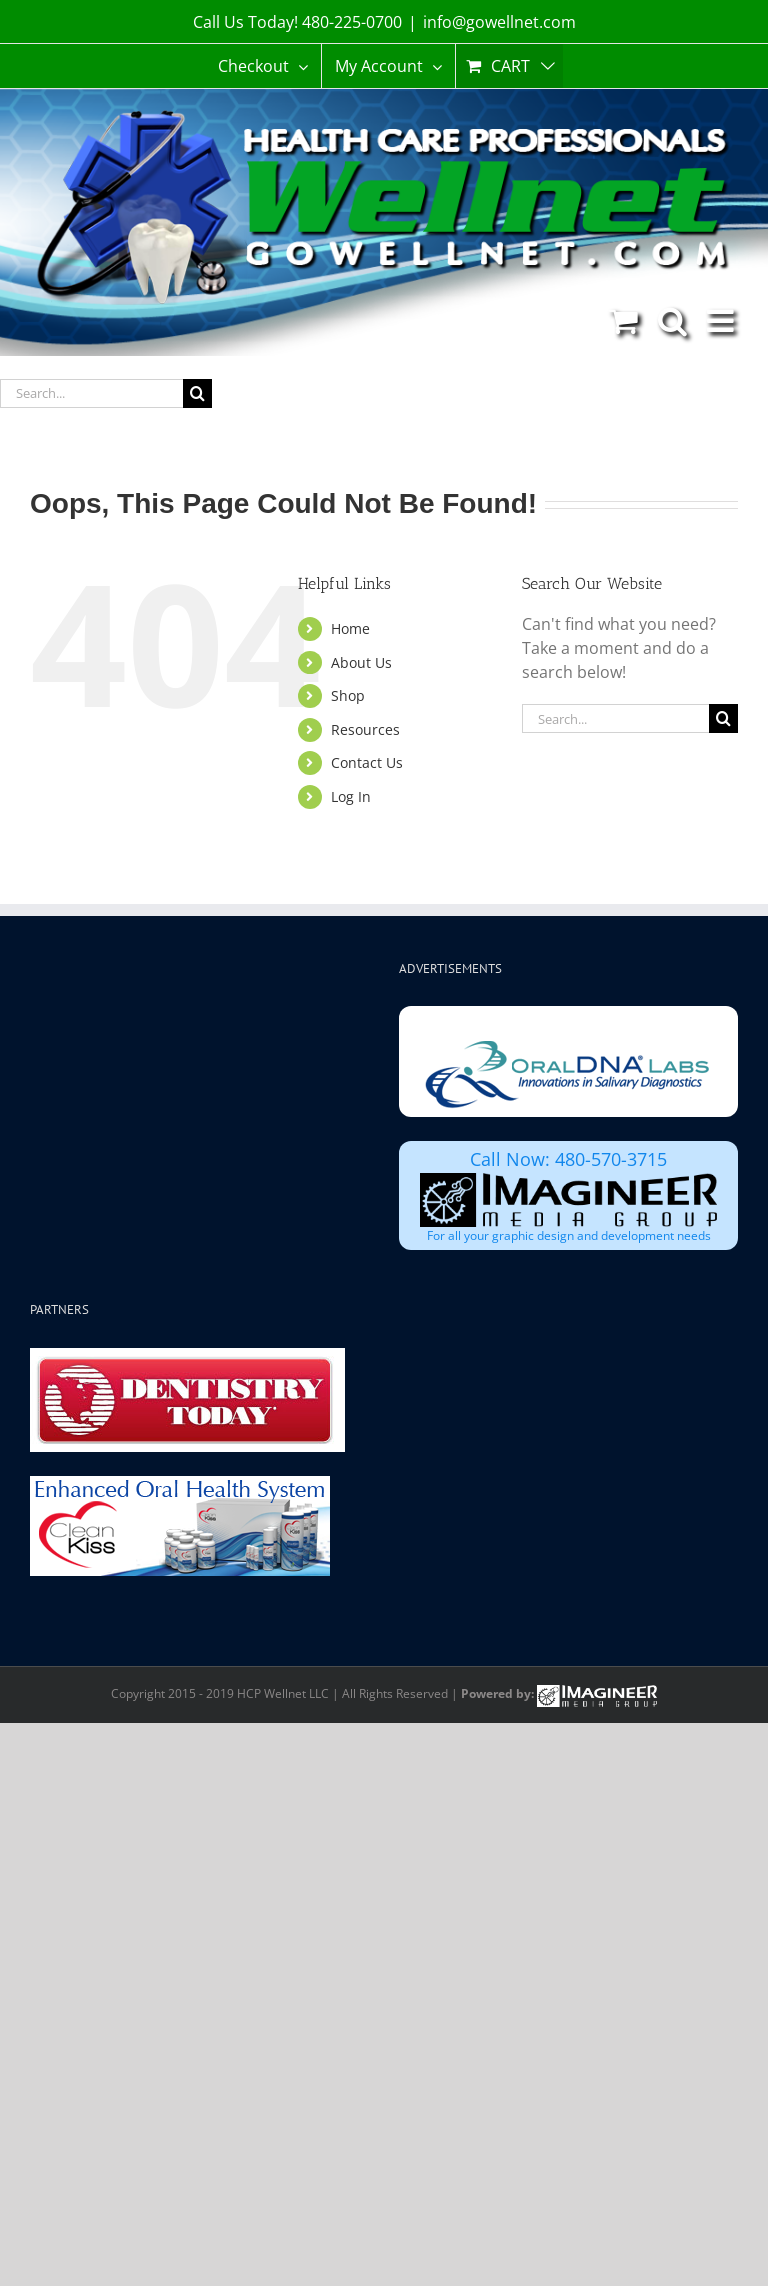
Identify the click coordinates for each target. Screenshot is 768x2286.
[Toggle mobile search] (672, 320)
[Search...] (91, 393)
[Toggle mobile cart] (623, 320)
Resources (365, 729)
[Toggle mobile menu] (722, 320)
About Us (361, 662)
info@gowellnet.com (499, 22)
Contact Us (367, 762)
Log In (351, 796)
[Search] (197, 393)
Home (350, 628)
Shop (348, 695)
